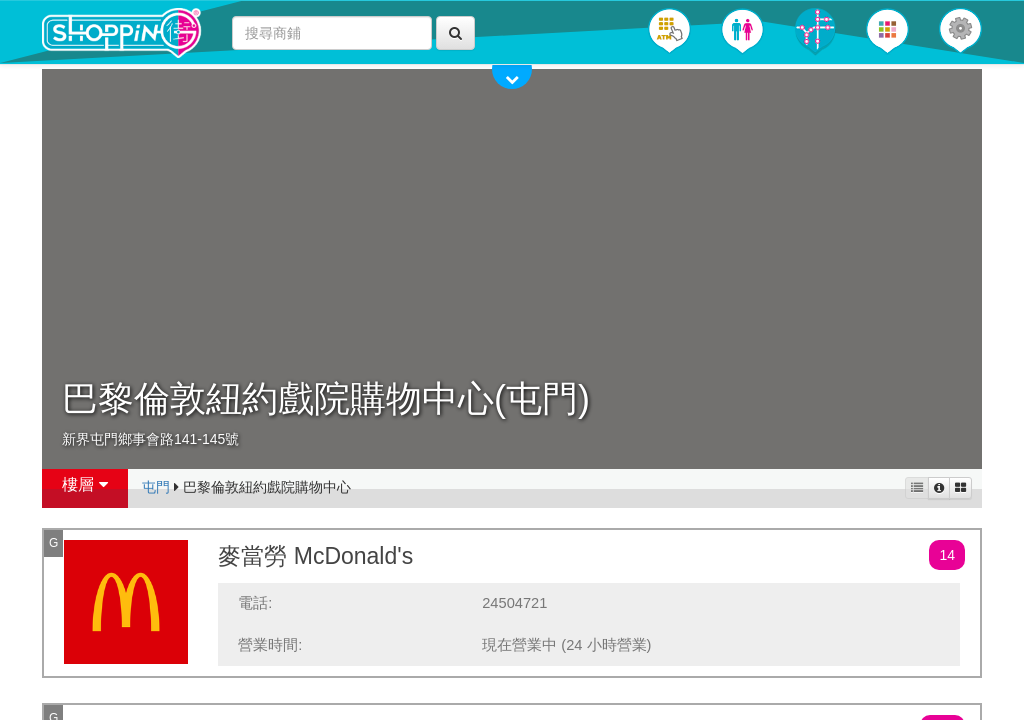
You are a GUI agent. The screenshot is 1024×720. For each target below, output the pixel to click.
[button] (960, 31)
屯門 (156, 487)
